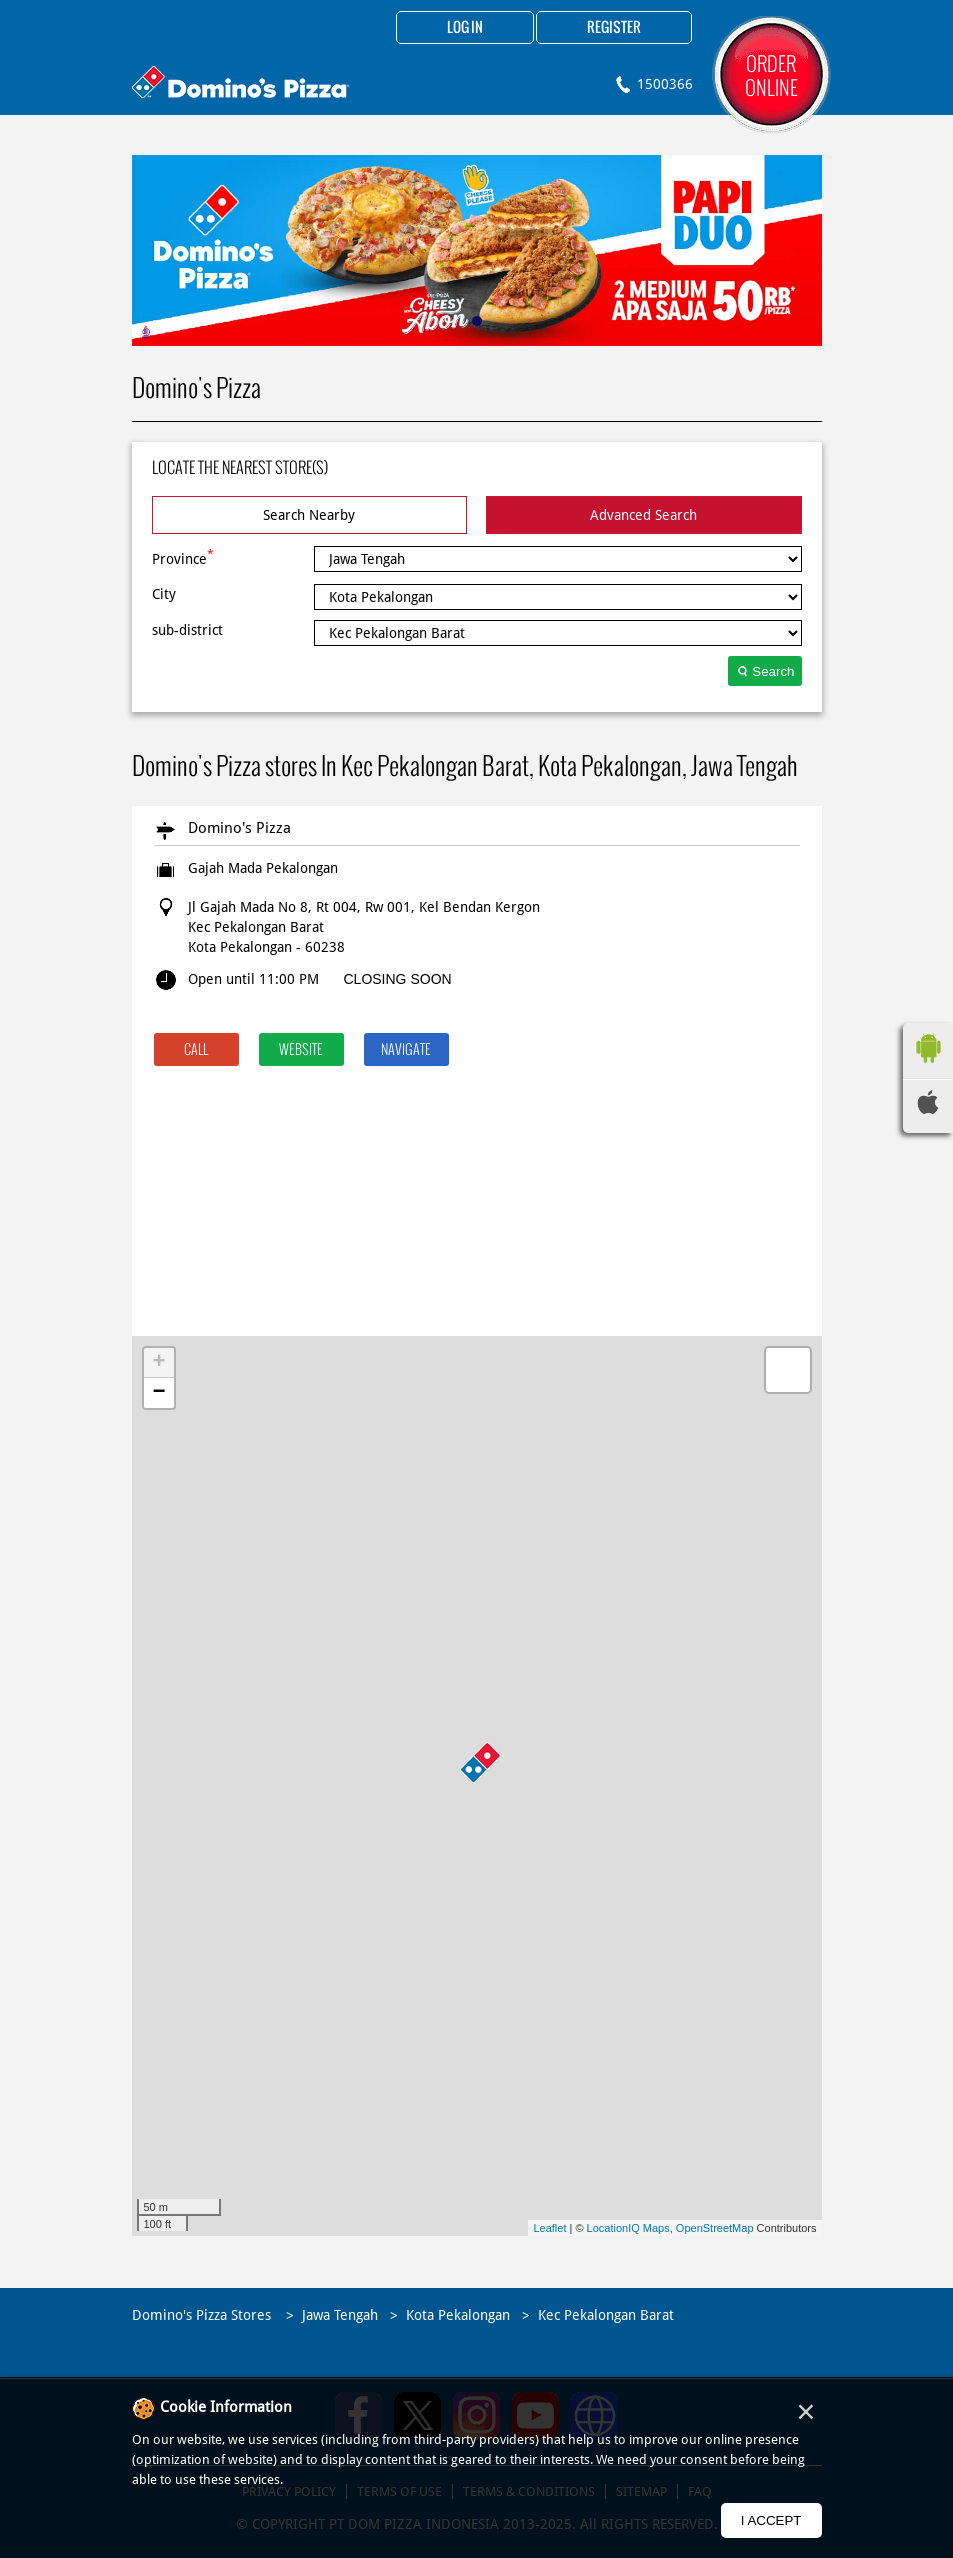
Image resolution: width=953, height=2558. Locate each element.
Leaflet (549, 2228)
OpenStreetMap (715, 2228)
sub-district (187, 630)
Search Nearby (309, 515)
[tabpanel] (477, 250)
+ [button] (158, 1363)
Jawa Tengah (340, 2315)
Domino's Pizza (239, 828)
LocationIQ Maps (628, 2228)
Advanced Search (643, 515)
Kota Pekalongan (458, 2315)
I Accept (771, 2520)
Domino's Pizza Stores (203, 2315)
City (164, 594)
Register (614, 28)
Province (183, 557)
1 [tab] (477, 321)
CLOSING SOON (398, 979)
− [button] (158, 1393)
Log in (465, 28)
